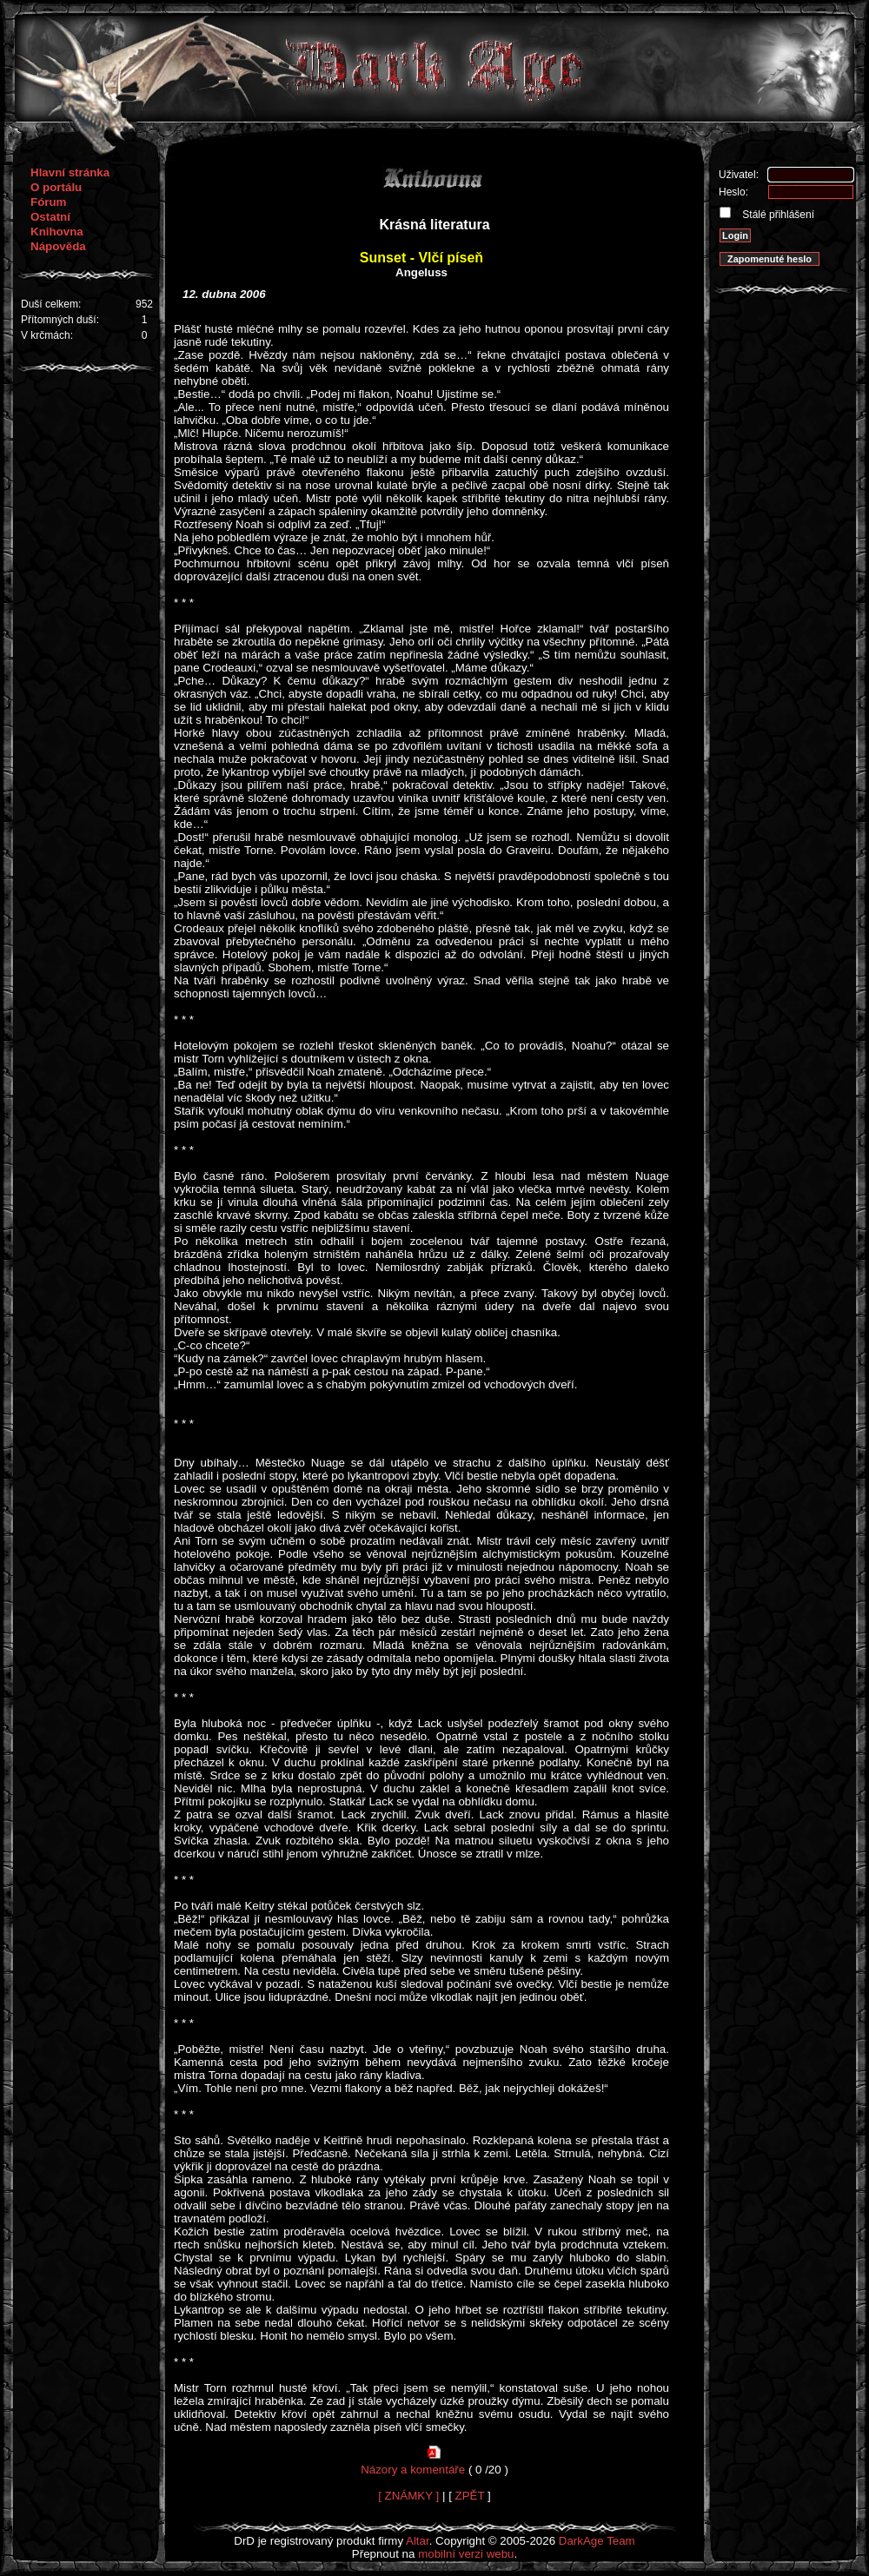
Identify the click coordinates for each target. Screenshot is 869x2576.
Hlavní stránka (69, 172)
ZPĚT (470, 2495)
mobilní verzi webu (466, 2553)
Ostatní (50, 216)
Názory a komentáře (413, 2469)
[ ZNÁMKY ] (408, 2495)
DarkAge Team (597, 2540)
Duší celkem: (51, 304)
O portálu (56, 187)
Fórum (48, 202)
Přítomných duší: (60, 320)
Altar (417, 2540)
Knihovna (56, 231)
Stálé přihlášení (777, 215)
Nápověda (58, 246)
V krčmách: (47, 335)
